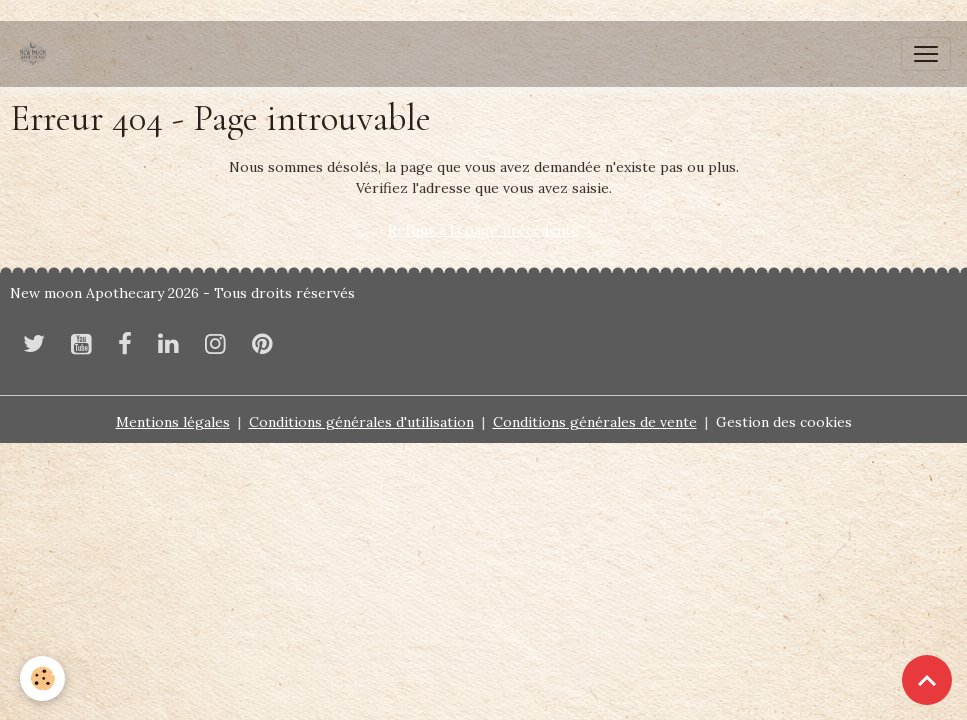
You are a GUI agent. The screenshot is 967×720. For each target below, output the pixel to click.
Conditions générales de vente (595, 422)
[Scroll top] (927, 680)
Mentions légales (173, 422)
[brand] (37, 54)
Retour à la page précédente (483, 230)
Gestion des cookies (784, 422)
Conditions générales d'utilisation (361, 422)
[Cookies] (42, 678)
